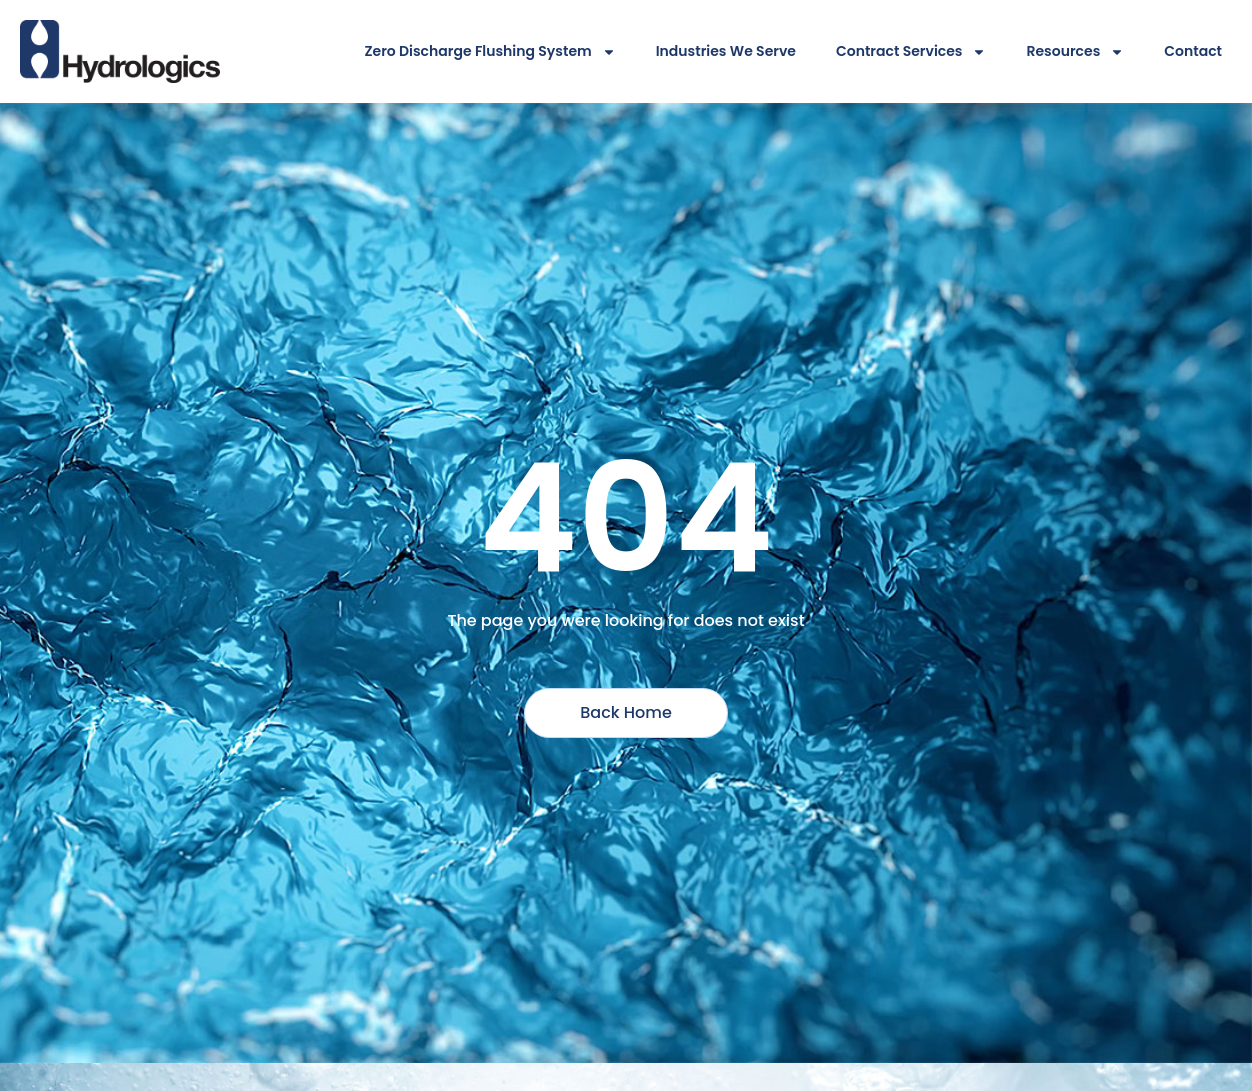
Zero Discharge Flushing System (489, 52)
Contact (1193, 51)
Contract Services (911, 52)
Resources (1075, 52)
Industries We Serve (726, 51)
